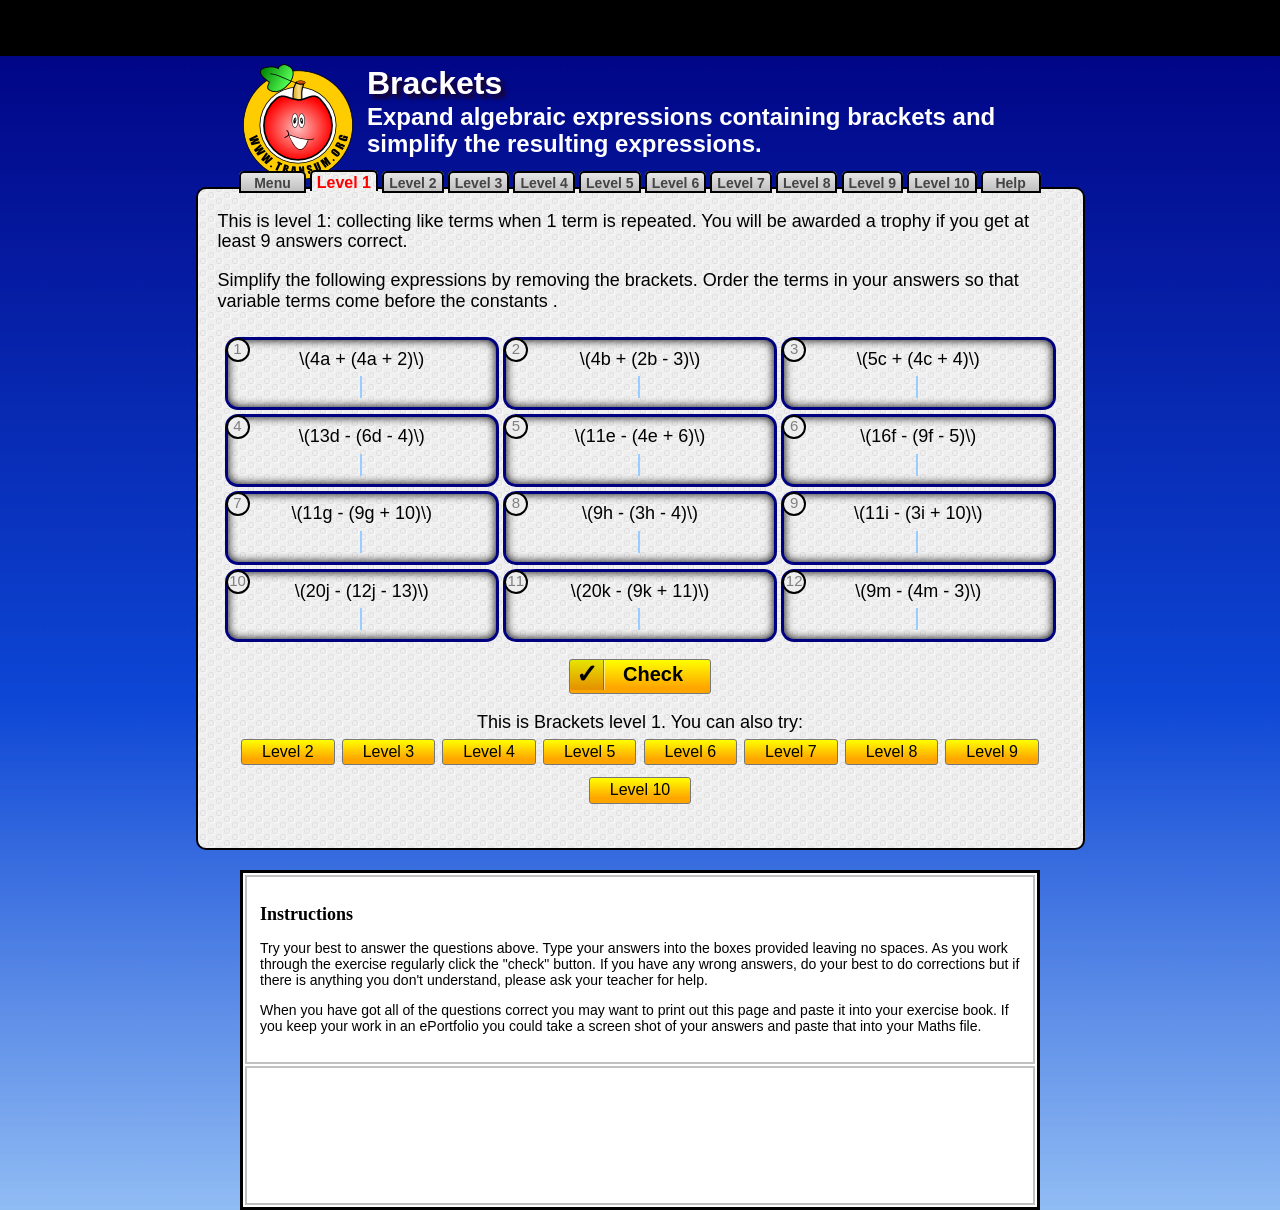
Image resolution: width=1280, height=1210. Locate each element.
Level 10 (941, 183)
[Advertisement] (640, 28)
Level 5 (609, 183)
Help (1011, 183)
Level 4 (543, 183)
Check (653, 674)
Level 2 (412, 183)
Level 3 (478, 183)
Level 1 (344, 182)
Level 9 (872, 183)
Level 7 (740, 183)
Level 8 (806, 183)
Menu (272, 183)
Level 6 (675, 183)
